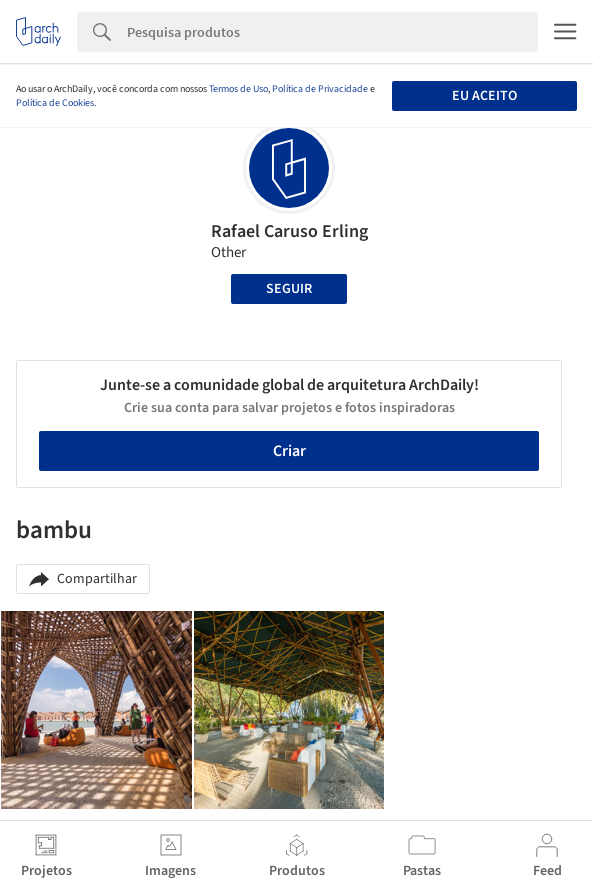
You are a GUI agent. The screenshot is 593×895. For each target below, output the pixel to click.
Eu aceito (484, 96)
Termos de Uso (238, 89)
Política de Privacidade (320, 89)
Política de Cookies (55, 103)
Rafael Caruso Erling (289, 231)
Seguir (289, 289)
